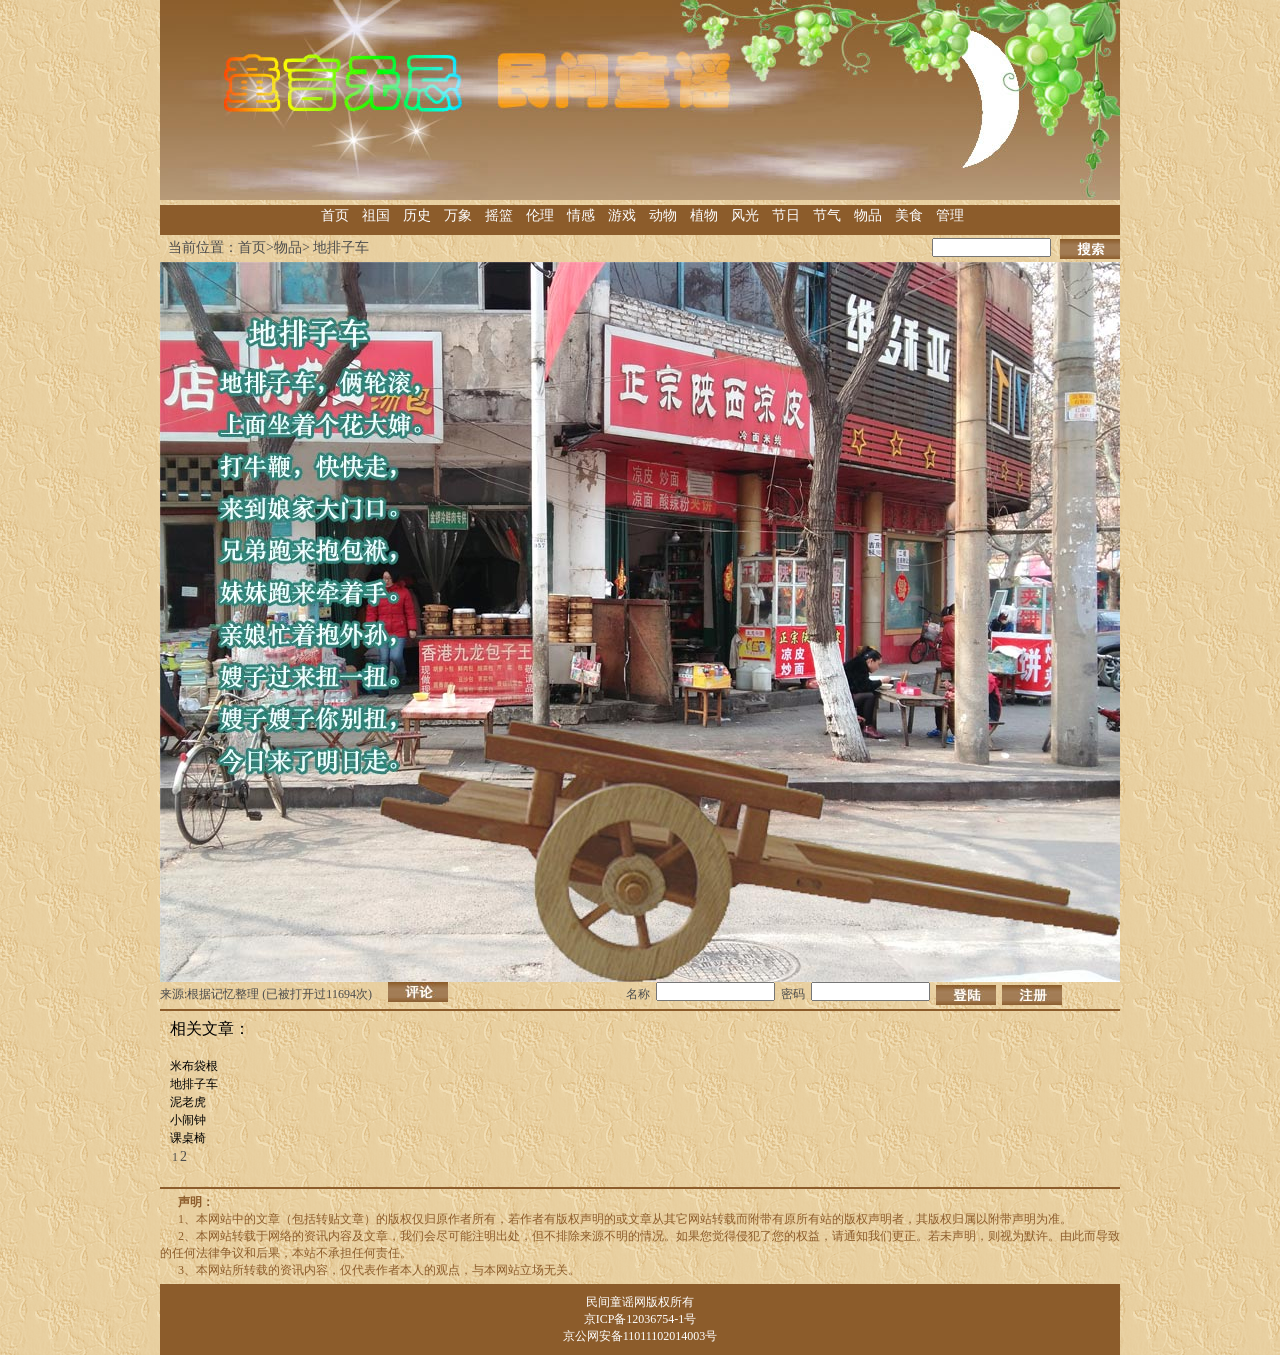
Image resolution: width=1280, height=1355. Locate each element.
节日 (786, 215)
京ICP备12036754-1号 (640, 1319)
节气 (827, 215)
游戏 (622, 215)
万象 (458, 215)
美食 (909, 215)
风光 (745, 215)
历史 (417, 215)
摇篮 (499, 215)
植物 (704, 215)
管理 (950, 215)
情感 (581, 215)
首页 (335, 215)
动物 (663, 215)
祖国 (376, 215)
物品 (868, 215)
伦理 (540, 215)
